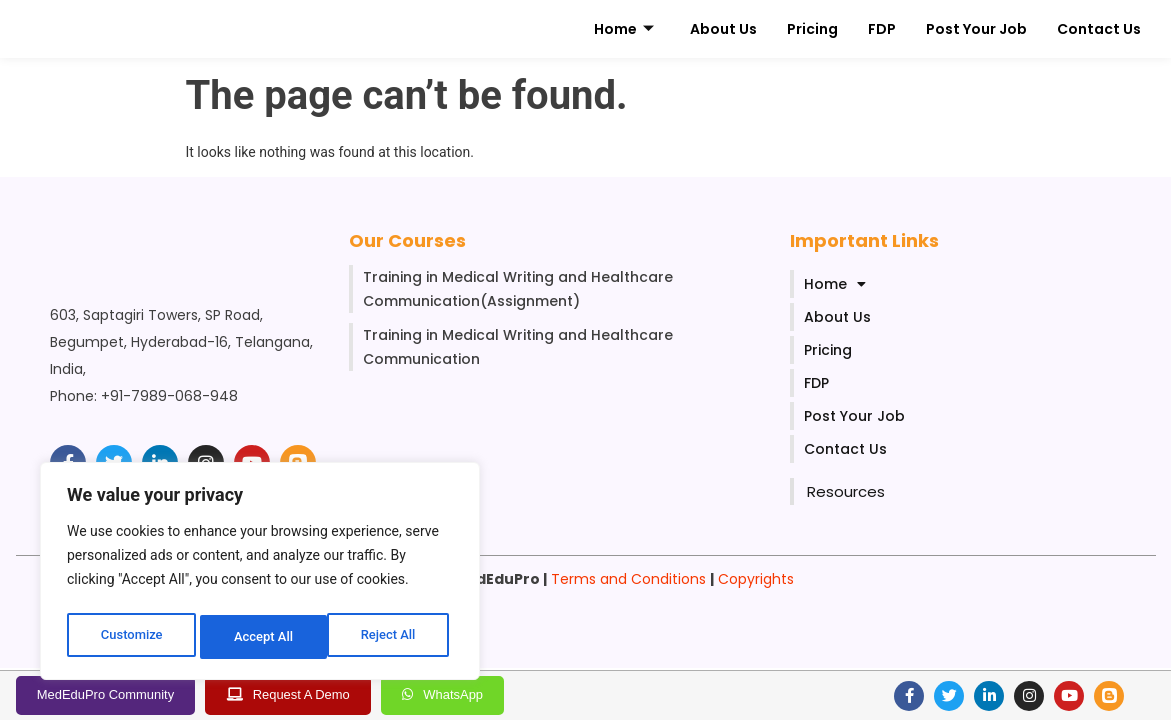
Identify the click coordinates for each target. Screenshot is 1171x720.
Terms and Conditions (628, 579)
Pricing (812, 29)
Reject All (261, 637)
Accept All (391, 637)
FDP (882, 29)
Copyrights (756, 579)
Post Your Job (976, 29)
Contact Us (1099, 29)
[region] (260, 575)
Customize (130, 637)
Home (624, 29)
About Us (723, 29)
